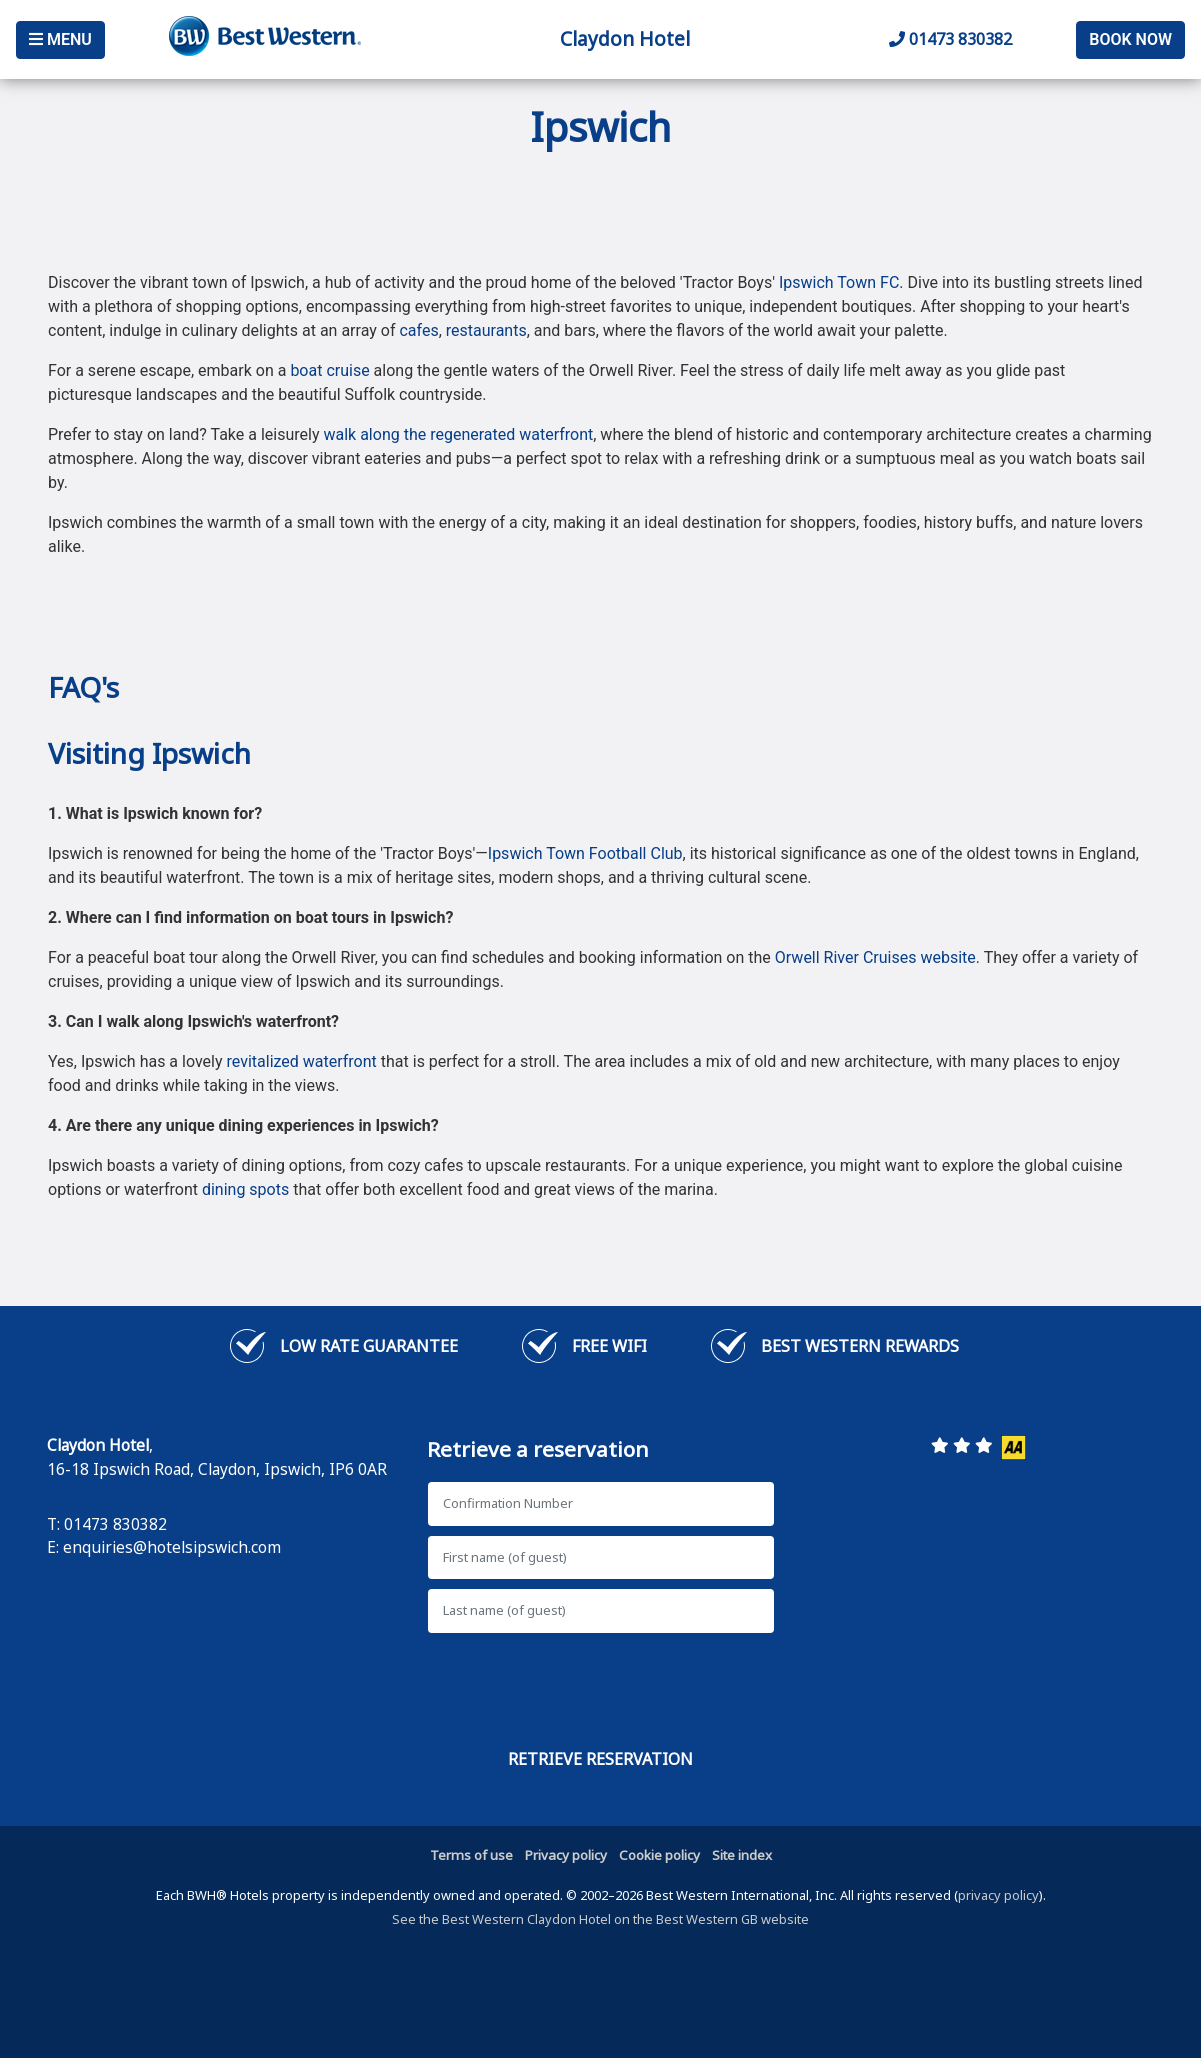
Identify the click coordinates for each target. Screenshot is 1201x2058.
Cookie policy (659, 1855)
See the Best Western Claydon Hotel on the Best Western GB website (600, 1919)
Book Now (1130, 39)
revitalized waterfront (302, 1061)
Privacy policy (566, 1855)
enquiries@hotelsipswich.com (172, 1547)
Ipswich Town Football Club (585, 853)
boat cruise (329, 370)
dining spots (245, 1189)
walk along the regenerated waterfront (458, 434)
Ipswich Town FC (839, 282)
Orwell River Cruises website (875, 957)
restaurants (486, 330)
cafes (418, 330)
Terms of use (471, 1855)
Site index (742, 1855)
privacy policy (998, 1895)
